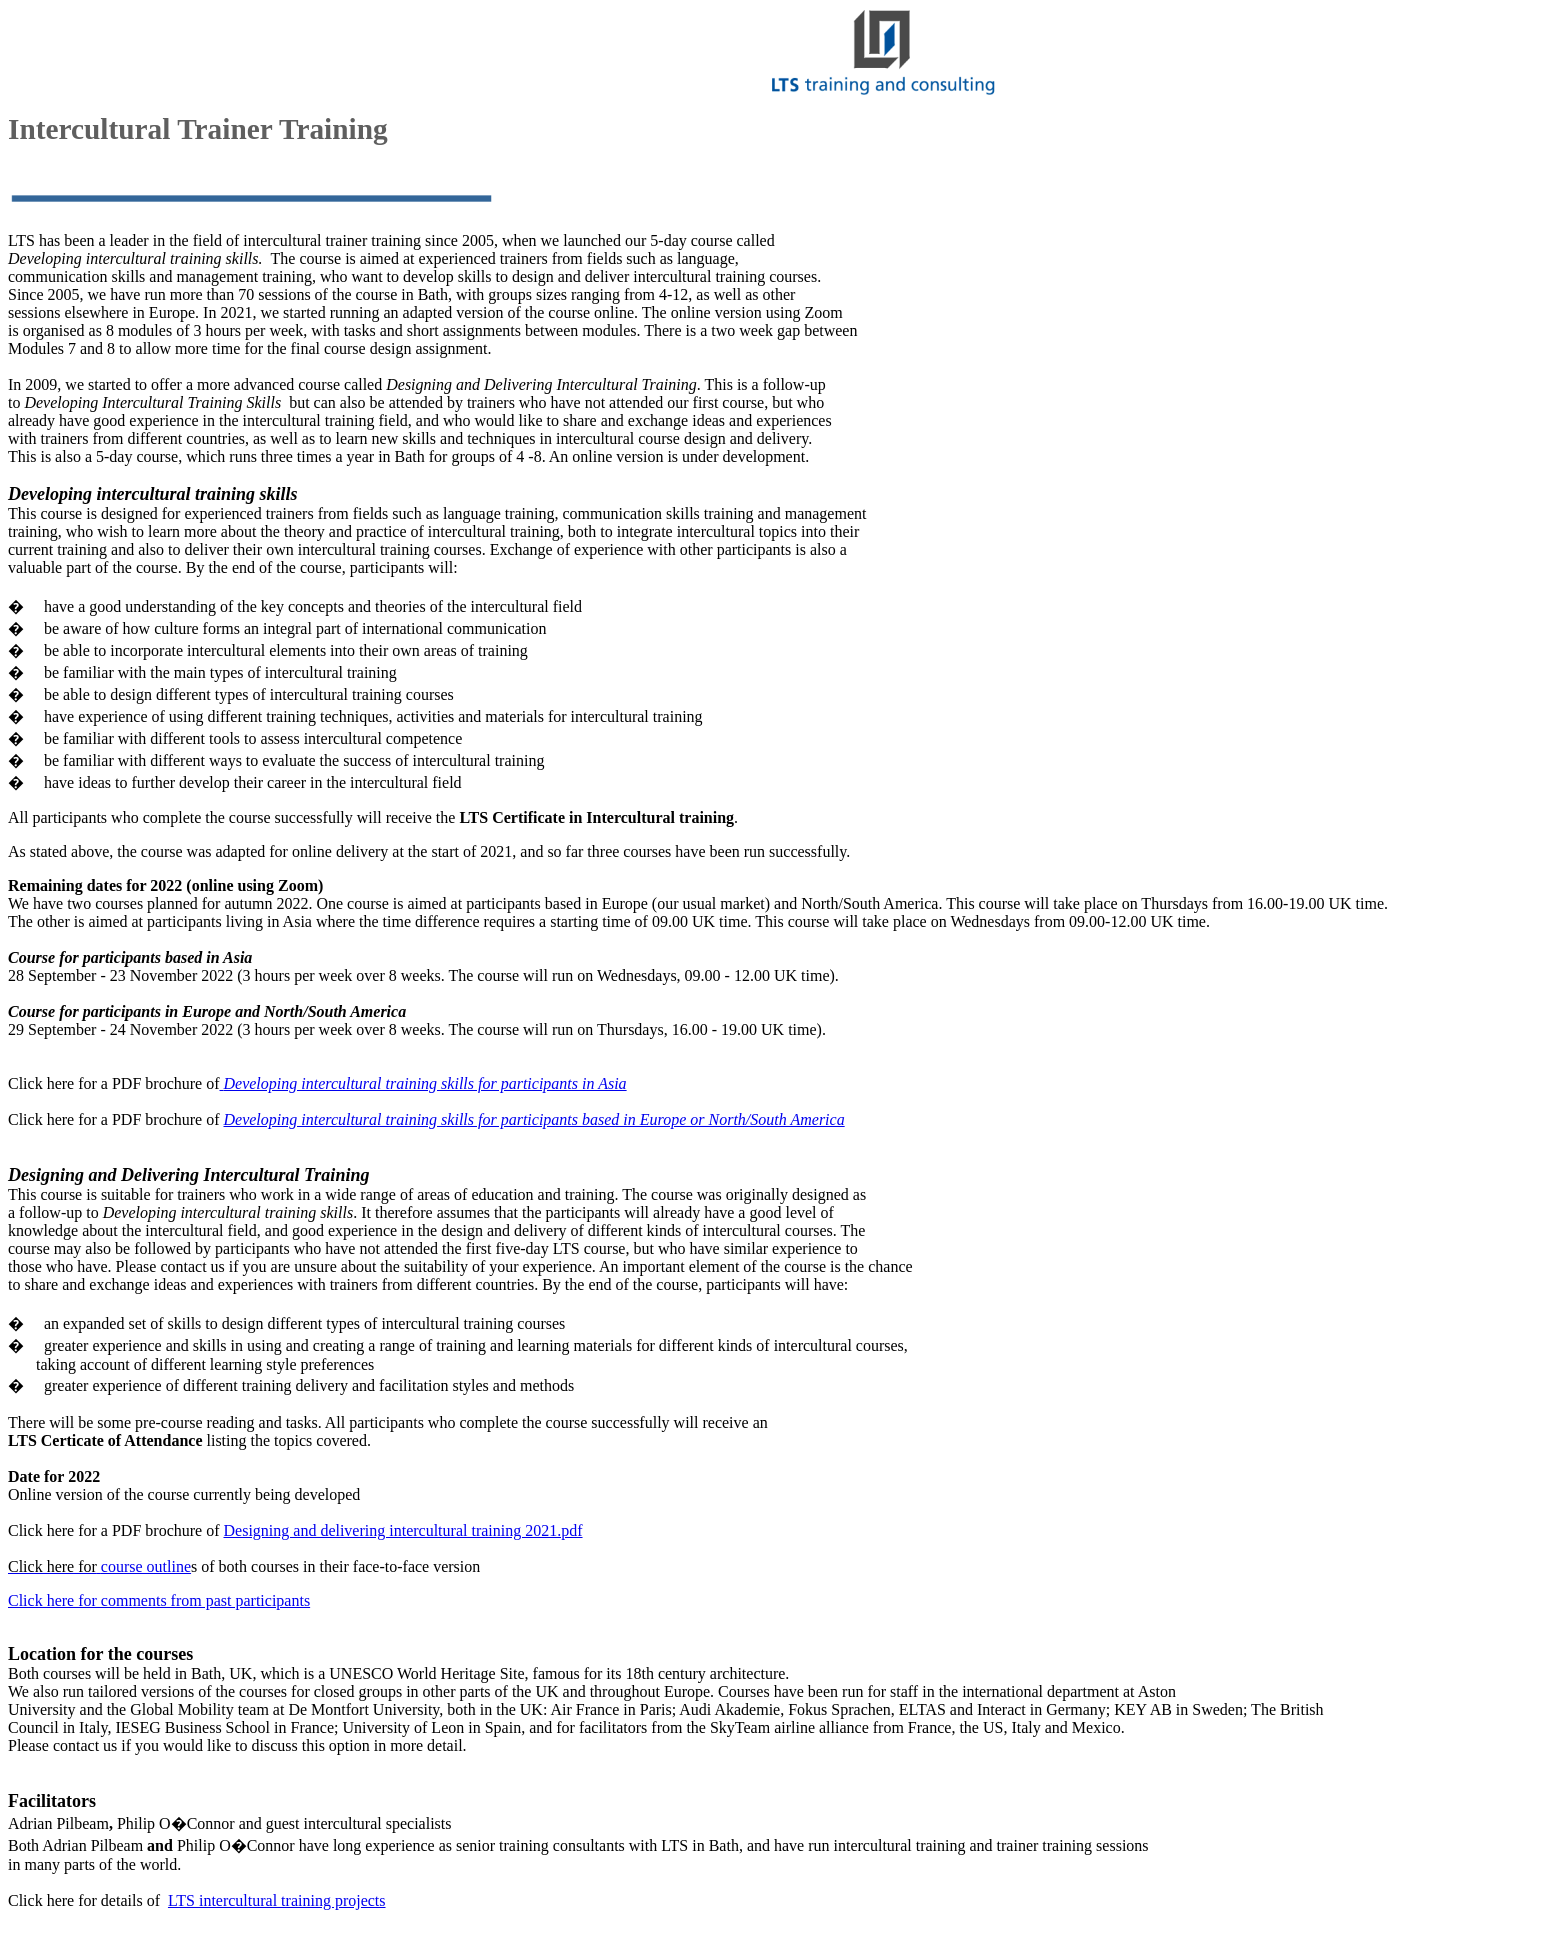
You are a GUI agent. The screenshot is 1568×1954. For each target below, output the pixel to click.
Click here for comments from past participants (159, 1600)
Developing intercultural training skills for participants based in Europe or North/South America (534, 1119)
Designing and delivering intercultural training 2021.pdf (403, 1530)
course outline (146, 1566)
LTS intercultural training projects (277, 1900)
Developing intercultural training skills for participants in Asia (425, 1083)
